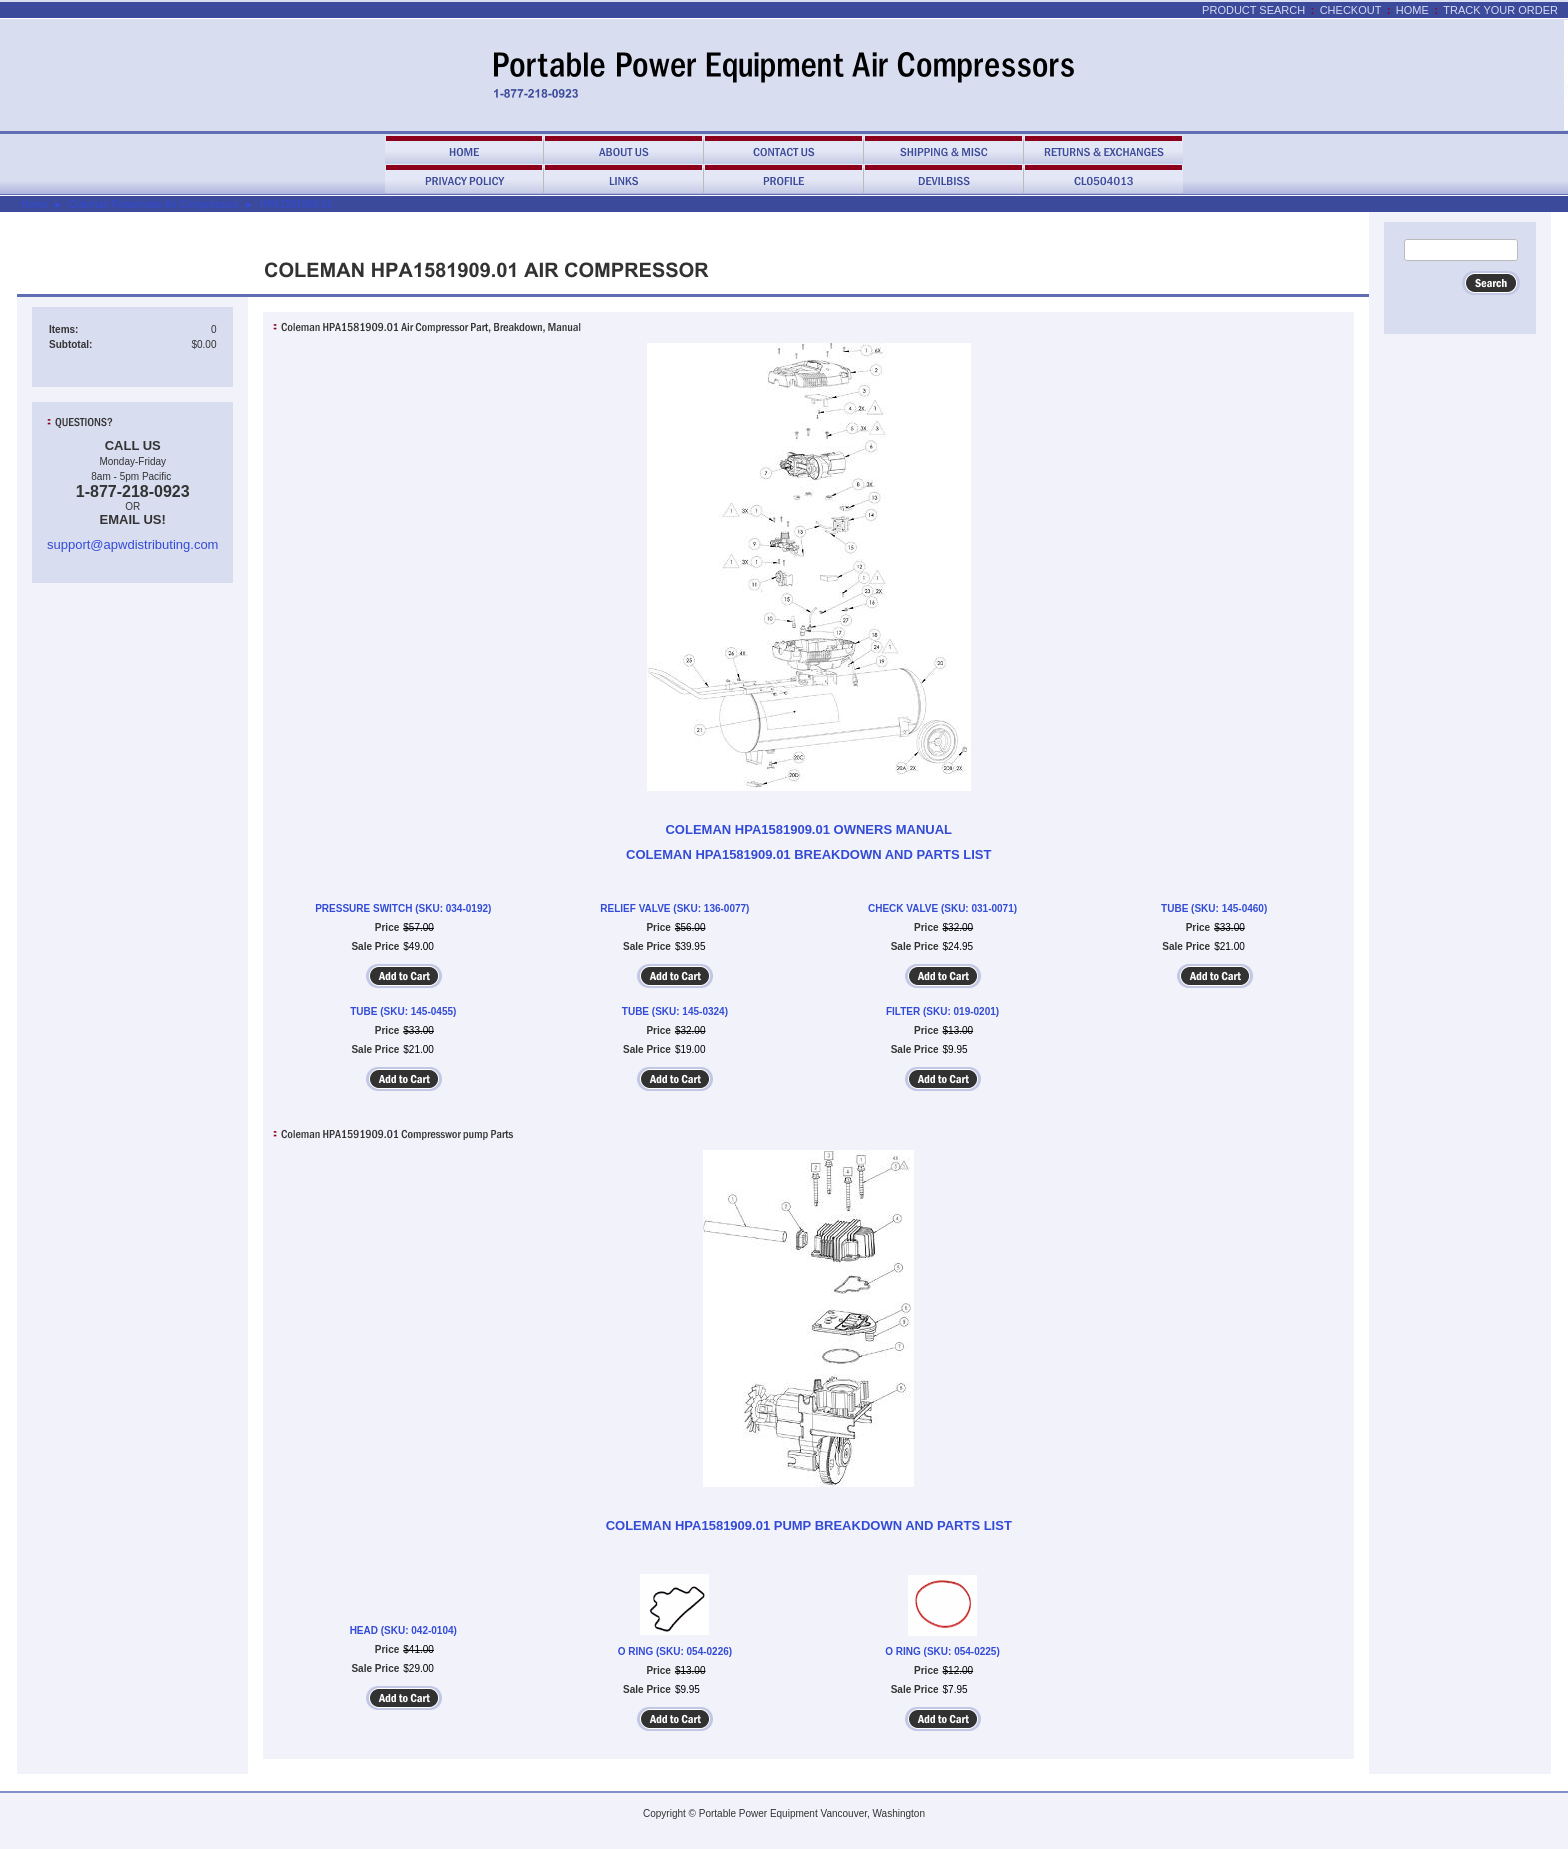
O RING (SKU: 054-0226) (675, 1651)
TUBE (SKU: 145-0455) (403, 1011)
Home (1412, 10)
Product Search (1253, 10)
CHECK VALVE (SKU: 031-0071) (942, 908)
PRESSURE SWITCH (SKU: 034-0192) (403, 908)
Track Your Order (1500, 10)
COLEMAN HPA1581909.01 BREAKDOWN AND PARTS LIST (808, 854)
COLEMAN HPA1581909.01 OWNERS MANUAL (808, 829)
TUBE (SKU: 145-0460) (1214, 908)
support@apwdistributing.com (132, 544)
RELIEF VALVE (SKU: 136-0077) (674, 908)
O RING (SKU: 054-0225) (942, 1651)
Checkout (1351, 10)
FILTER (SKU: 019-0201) (942, 1011)
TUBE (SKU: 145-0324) (675, 1011)
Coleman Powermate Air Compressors (154, 204)
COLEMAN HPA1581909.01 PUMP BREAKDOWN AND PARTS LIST (809, 1525)
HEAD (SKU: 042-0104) (403, 1630)
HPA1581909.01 (296, 204)
